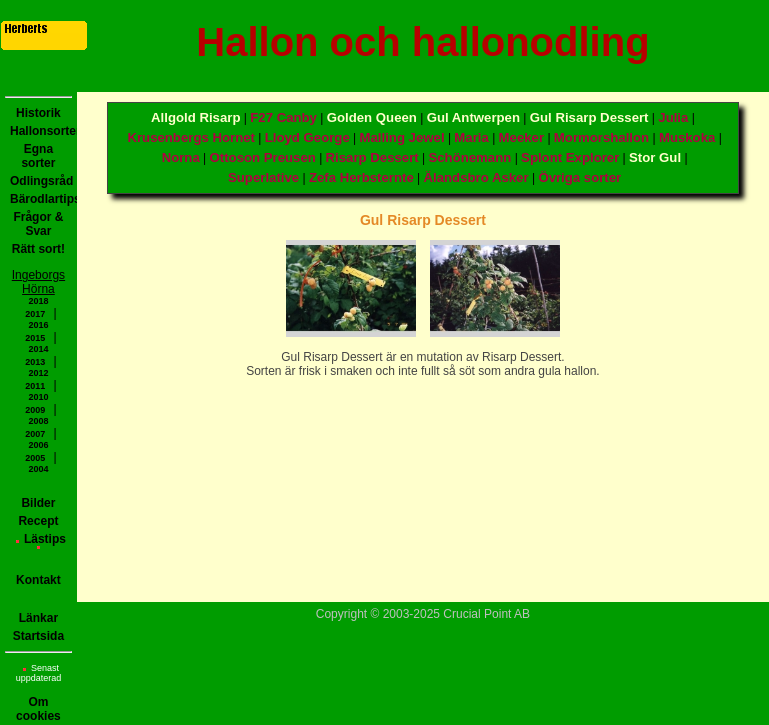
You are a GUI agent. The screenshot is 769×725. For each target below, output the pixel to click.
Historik (38, 113)
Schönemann (469, 157)
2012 (38, 373)
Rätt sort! (38, 249)
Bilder (38, 503)
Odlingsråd (41, 181)
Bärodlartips (41, 199)
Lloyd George (307, 137)
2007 (35, 434)
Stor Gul (655, 157)
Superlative (263, 177)
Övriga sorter (579, 177)
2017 (35, 314)
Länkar (38, 618)
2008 (38, 421)
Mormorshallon (601, 137)
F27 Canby (283, 117)
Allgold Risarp (195, 117)
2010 (38, 397)
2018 (38, 301)
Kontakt (38, 580)
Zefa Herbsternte (361, 177)
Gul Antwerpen (473, 117)
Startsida (38, 636)
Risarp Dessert (372, 157)
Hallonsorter (41, 131)
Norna (181, 157)
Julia (673, 117)
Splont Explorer (570, 157)
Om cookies (38, 709)
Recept (38, 521)
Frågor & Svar (38, 224)
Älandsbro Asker (476, 177)
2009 (35, 410)
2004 (38, 469)
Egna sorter (38, 156)
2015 (35, 338)
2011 (35, 386)
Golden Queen (372, 117)
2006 (38, 445)
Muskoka (687, 137)
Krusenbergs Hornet (191, 137)
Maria (471, 137)
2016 (38, 325)
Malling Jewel (402, 137)
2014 (38, 349)
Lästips (41, 540)
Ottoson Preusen (263, 157)
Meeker (521, 137)
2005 (35, 458)
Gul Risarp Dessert (589, 117)
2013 (35, 362)
